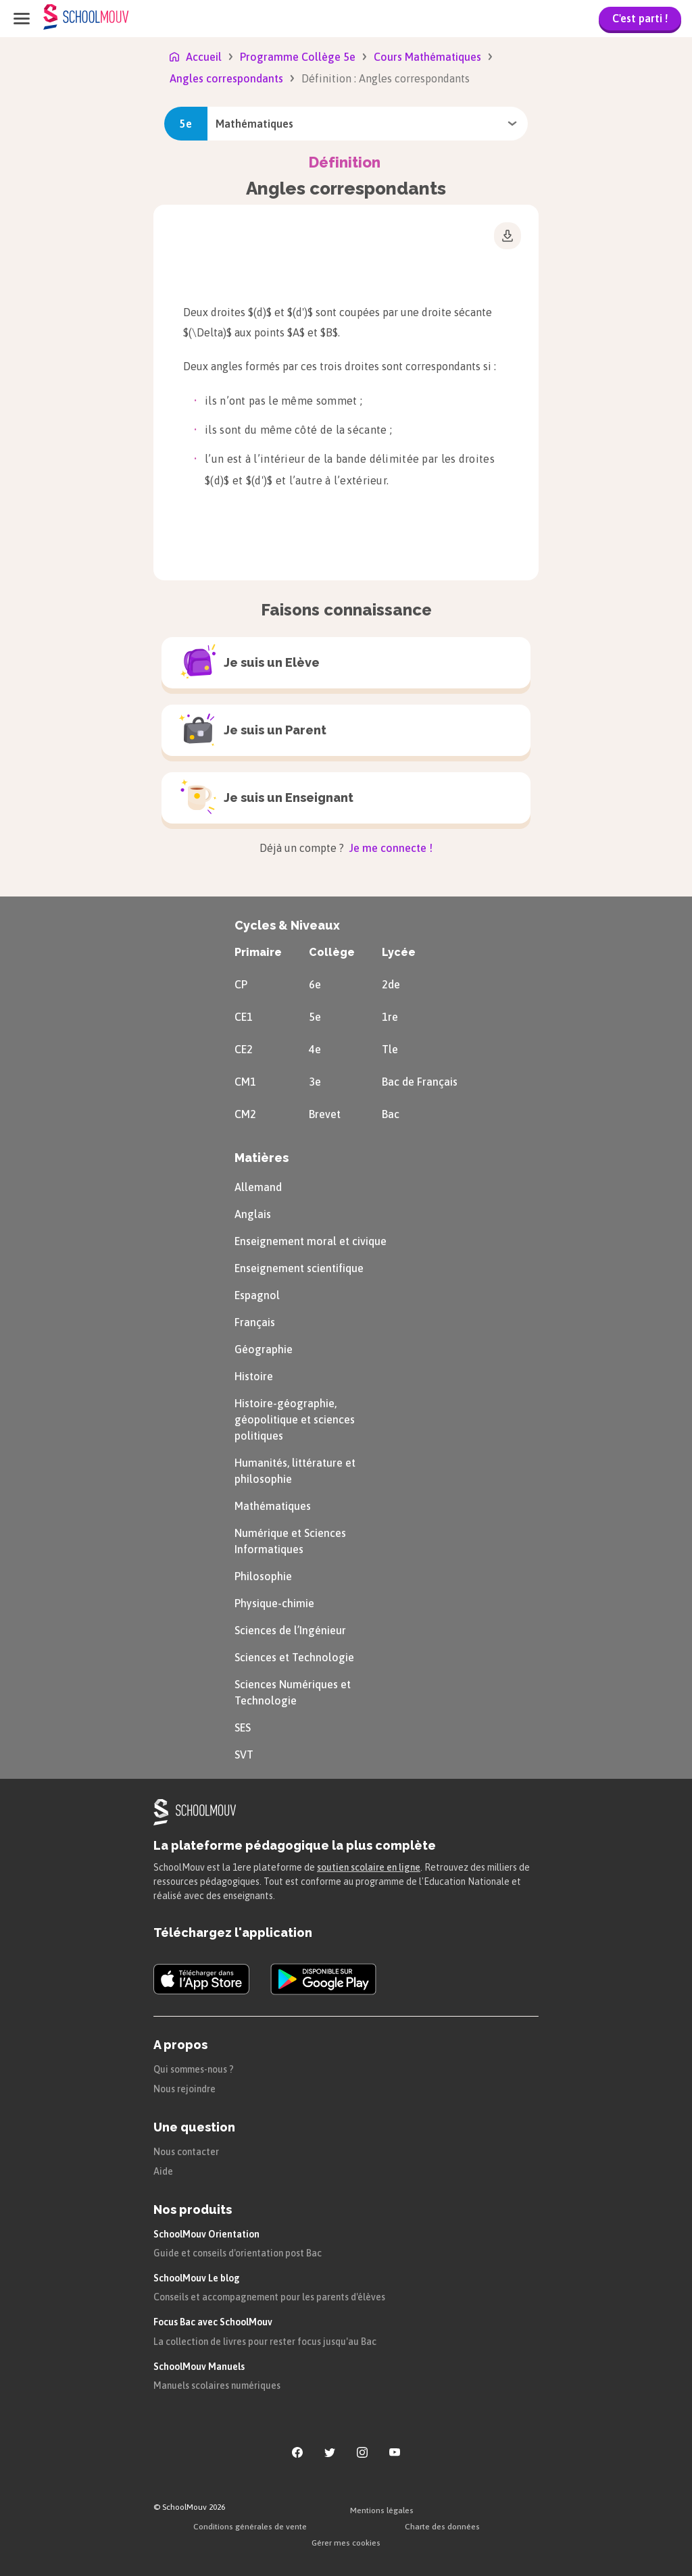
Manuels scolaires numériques (216, 2385)
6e (315, 984)
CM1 (245, 1082)
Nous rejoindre (184, 2088)
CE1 (243, 1017)
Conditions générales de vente (250, 2526)
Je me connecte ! (389, 848)
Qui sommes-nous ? (193, 2069)
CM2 (245, 1114)
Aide (163, 2171)
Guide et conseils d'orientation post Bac (237, 2253)
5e (315, 1017)
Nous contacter (186, 2151)
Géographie (263, 1349)
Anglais (252, 1214)
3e (315, 1082)
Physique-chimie (274, 1603)
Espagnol (257, 1295)
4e (315, 1049)
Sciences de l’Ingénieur (290, 1630)
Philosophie (263, 1576)
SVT (243, 1754)
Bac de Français (420, 1082)
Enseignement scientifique (299, 1268)
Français (254, 1322)
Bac (390, 1114)
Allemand (258, 1187)
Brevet (325, 1114)
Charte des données (442, 2526)
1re (390, 1017)
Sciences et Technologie (294, 1657)
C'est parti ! (640, 18)
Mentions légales (382, 2510)
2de (391, 984)
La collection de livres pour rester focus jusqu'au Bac (264, 2341)
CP (240, 984)
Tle (390, 1049)
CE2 (243, 1049)
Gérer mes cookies (346, 2543)
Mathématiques (272, 1506)
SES (242, 1727)
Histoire (253, 1376)
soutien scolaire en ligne (368, 1867)
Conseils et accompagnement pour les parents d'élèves (269, 2297)
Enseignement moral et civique (310, 1241)
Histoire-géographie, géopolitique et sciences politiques (294, 1419)
